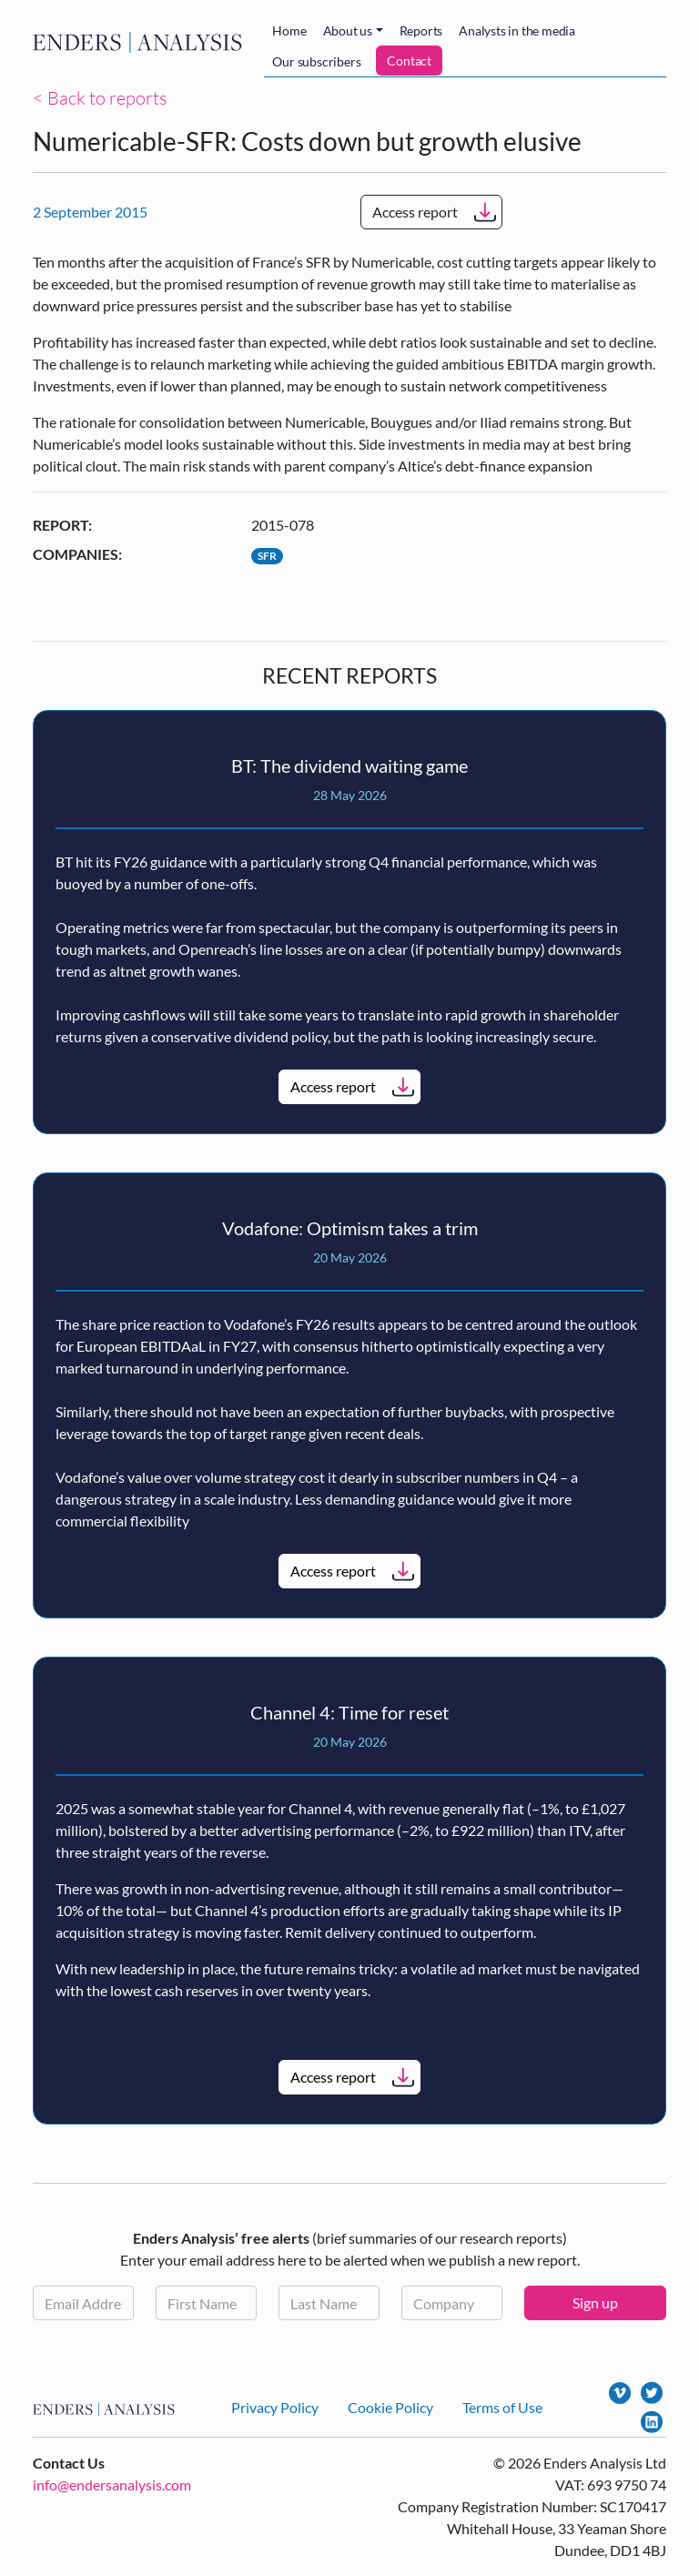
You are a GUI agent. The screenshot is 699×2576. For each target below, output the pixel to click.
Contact (409, 60)
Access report (415, 211)
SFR (267, 556)
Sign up (595, 2302)
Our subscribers (316, 61)
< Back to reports (100, 97)
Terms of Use (502, 2407)
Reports (421, 30)
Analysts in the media (517, 30)
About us (347, 30)
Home (289, 30)
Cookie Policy (390, 2407)
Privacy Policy (275, 2407)
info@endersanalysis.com (112, 2484)
